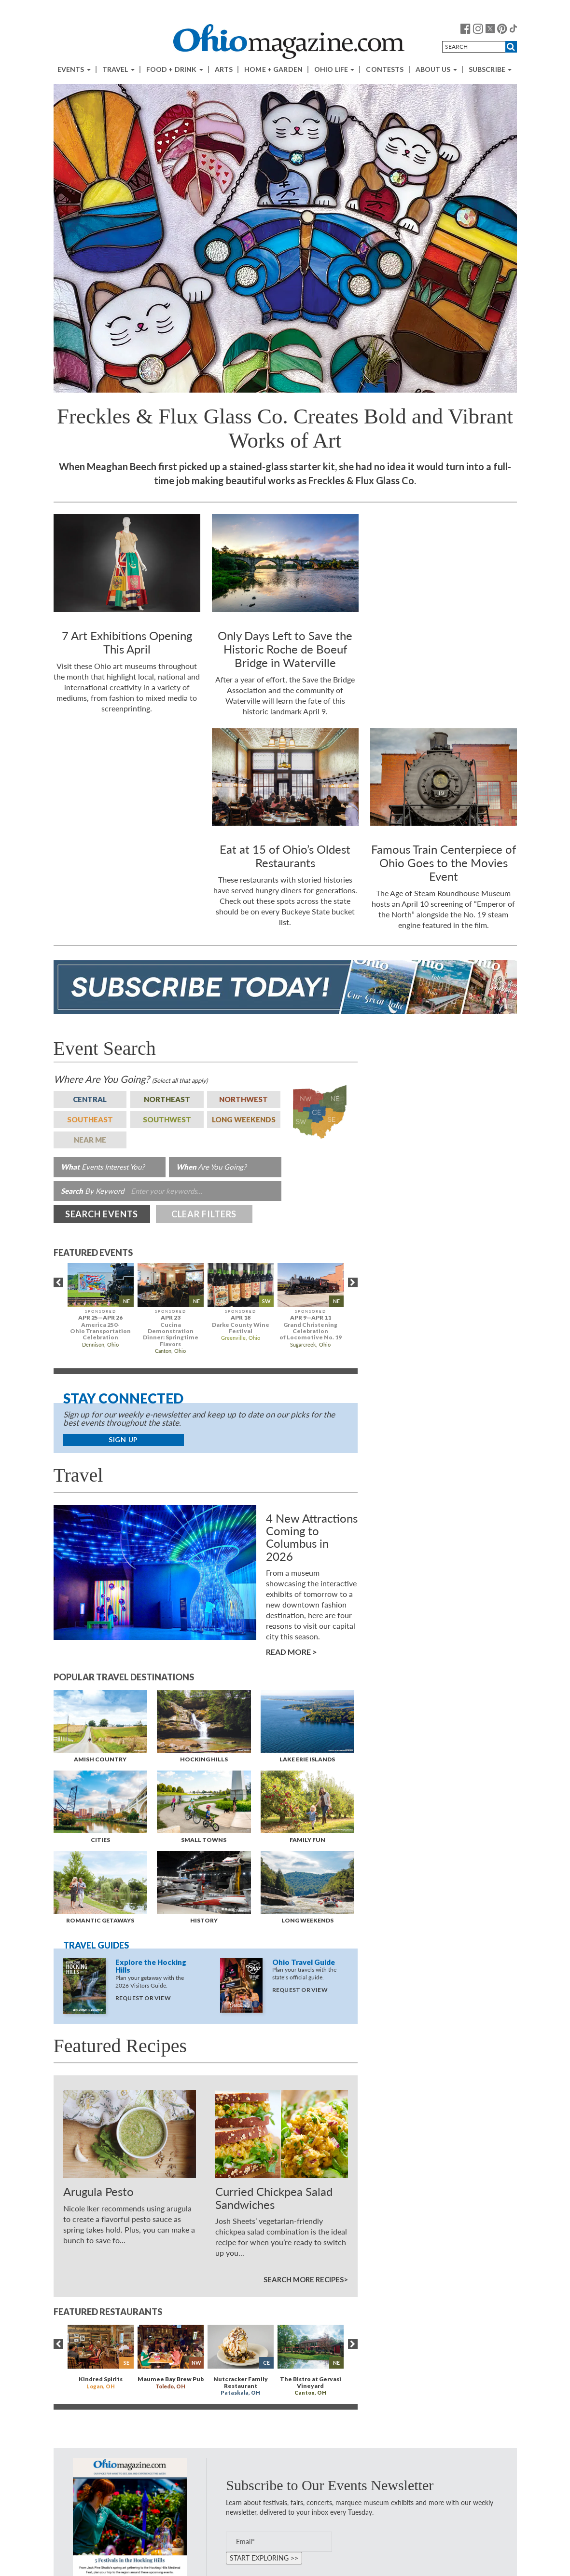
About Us (436, 69)
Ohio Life (334, 69)
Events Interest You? (103, 1166)
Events (74, 69)
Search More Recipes (304, 2279)
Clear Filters (204, 1214)
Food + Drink (174, 69)
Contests (384, 69)
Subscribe (490, 69)
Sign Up (123, 1439)
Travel (118, 69)
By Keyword (92, 1190)
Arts (224, 69)
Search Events (102, 1214)
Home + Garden (273, 69)
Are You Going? (131, 1079)
